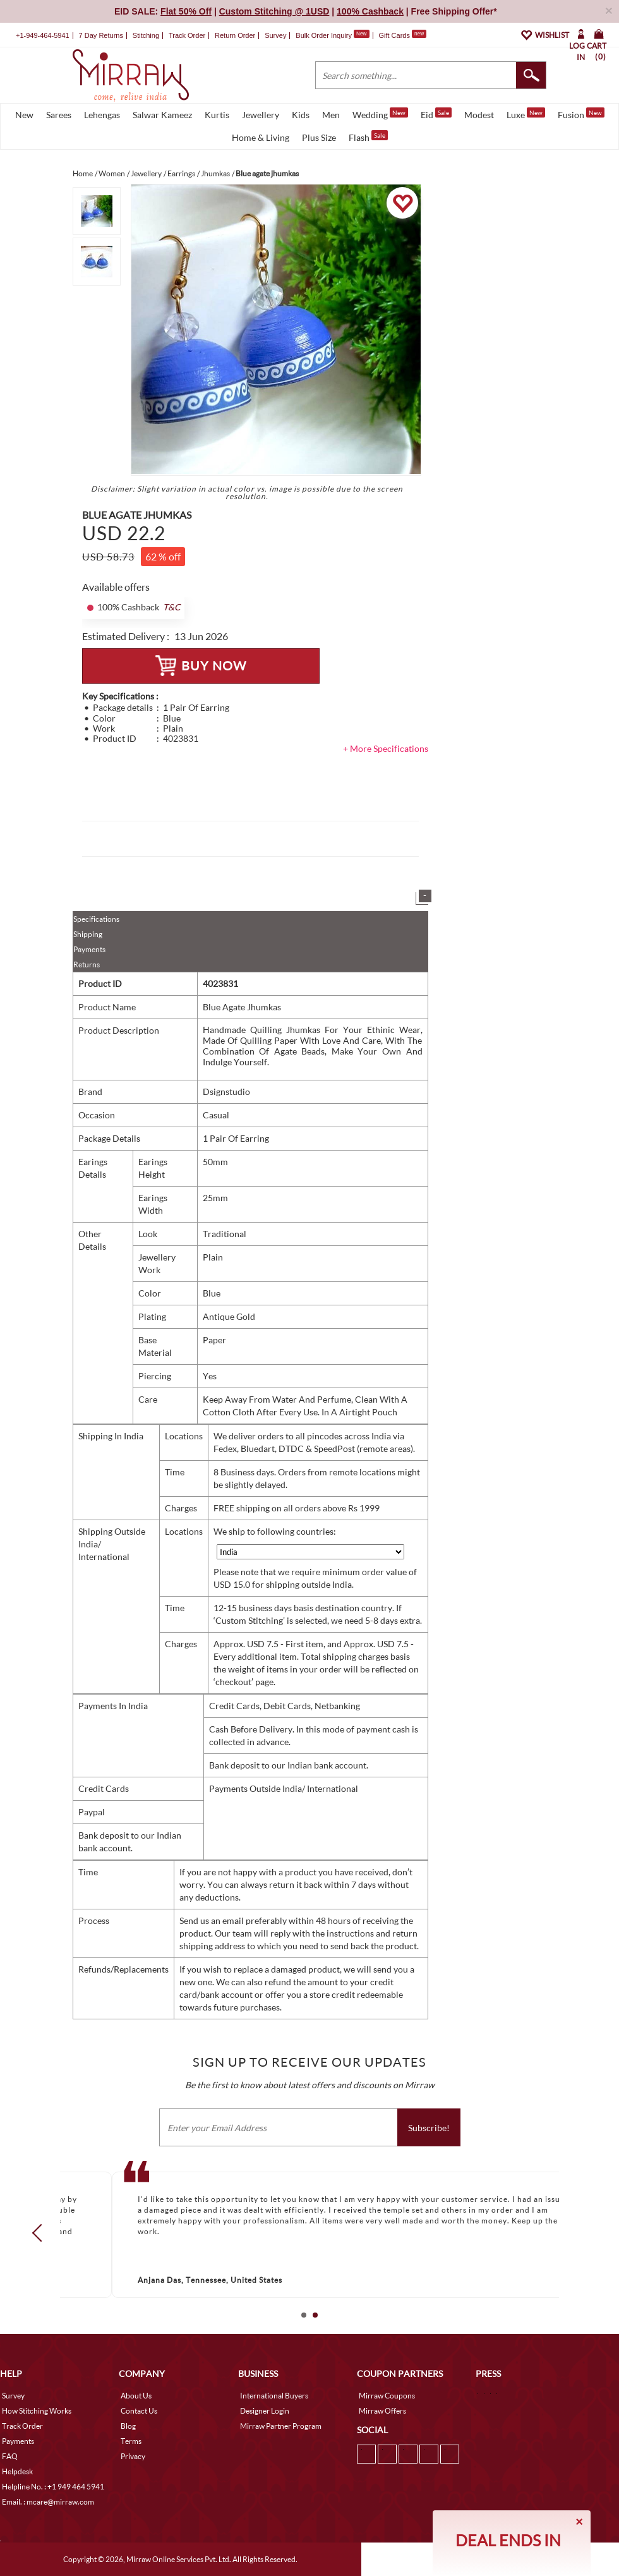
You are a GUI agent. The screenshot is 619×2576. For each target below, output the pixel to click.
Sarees (58, 114)
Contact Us (139, 2411)
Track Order (187, 35)
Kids (301, 114)
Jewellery (260, 114)
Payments (89, 949)
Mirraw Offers (382, 2411)
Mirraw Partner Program (281, 2426)
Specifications (96, 919)
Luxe (526, 113)
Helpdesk (17, 2471)
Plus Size (319, 137)
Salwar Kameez (162, 114)
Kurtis (217, 114)
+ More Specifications (385, 748)
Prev (41, 2233)
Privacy (133, 2456)
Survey (275, 35)
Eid (436, 113)
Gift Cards (402, 35)
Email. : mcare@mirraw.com (48, 2501)
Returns (86, 964)
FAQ (10, 2456)
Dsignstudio (226, 1091)
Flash (368, 136)
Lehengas (102, 114)
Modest (479, 114)
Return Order (235, 35)
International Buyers (274, 2395)
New (24, 114)
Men (331, 114)
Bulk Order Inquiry (324, 35)
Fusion (581, 113)
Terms (131, 2441)
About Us (136, 2395)
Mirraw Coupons (387, 2395)
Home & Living (260, 137)
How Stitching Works (36, 2411)
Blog (128, 2426)
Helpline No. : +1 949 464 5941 (53, 2486)
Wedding (380, 113)
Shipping (87, 934)
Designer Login (264, 2411)
